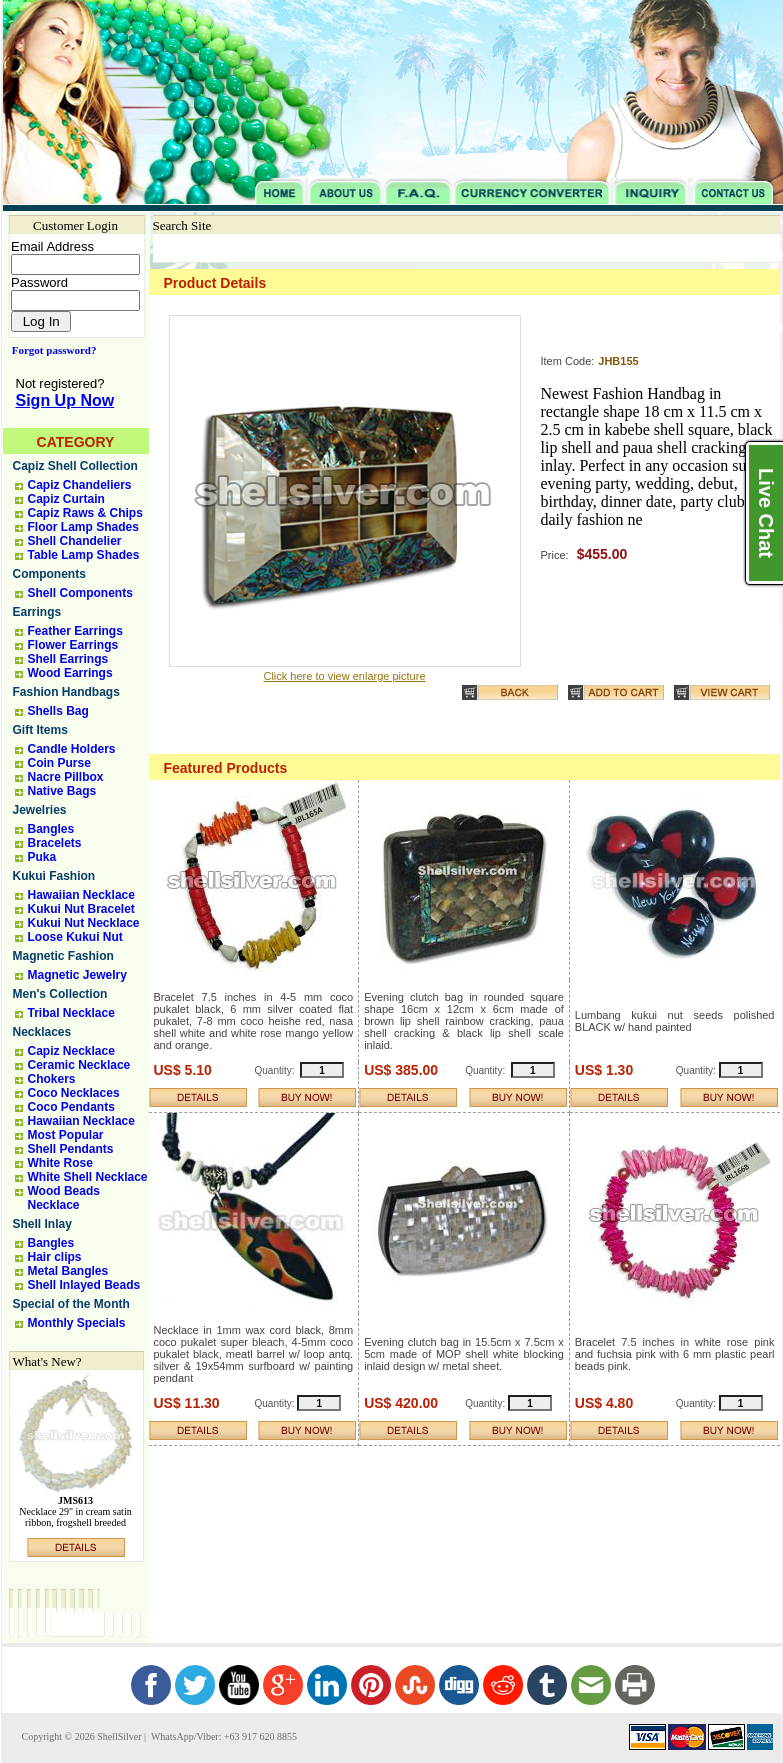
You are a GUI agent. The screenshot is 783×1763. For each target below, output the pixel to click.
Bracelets (55, 843)
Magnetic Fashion (63, 956)
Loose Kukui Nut (75, 937)
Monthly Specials (77, 1323)
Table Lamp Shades (84, 555)
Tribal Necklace (71, 1013)
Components (49, 574)
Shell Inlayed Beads (84, 1285)
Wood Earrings (70, 673)
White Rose (60, 1163)
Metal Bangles (68, 1271)
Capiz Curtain (66, 499)
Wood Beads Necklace (64, 1198)
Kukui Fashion (54, 876)
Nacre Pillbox (66, 777)
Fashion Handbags (66, 692)
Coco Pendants (71, 1107)
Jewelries (40, 810)
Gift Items (40, 730)
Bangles (51, 829)
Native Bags (62, 791)
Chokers (52, 1079)
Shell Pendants (71, 1149)
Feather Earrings (75, 631)
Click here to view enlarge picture (344, 676)
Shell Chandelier (75, 541)
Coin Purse (59, 763)
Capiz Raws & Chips (85, 513)
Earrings (37, 612)
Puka (42, 857)
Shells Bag (58, 711)
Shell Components (80, 593)
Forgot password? (50, 350)
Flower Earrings (73, 645)
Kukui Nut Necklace (84, 923)
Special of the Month (71, 1304)
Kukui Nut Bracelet (81, 909)
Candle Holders (72, 749)
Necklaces (42, 1032)
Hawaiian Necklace (81, 895)
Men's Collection (60, 994)
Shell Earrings (68, 659)
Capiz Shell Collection (75, 466)
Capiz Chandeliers (80, 485)
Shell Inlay (42, 1224)
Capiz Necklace (71, 1051)
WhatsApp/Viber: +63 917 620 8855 (223, 1736)
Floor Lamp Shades (83, 527)
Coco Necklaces (74, 1093)
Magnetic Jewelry (77, 975)
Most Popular (66, 1135)
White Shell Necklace (88, 1177)
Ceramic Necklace (79, 1065)
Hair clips (55, 1257)
